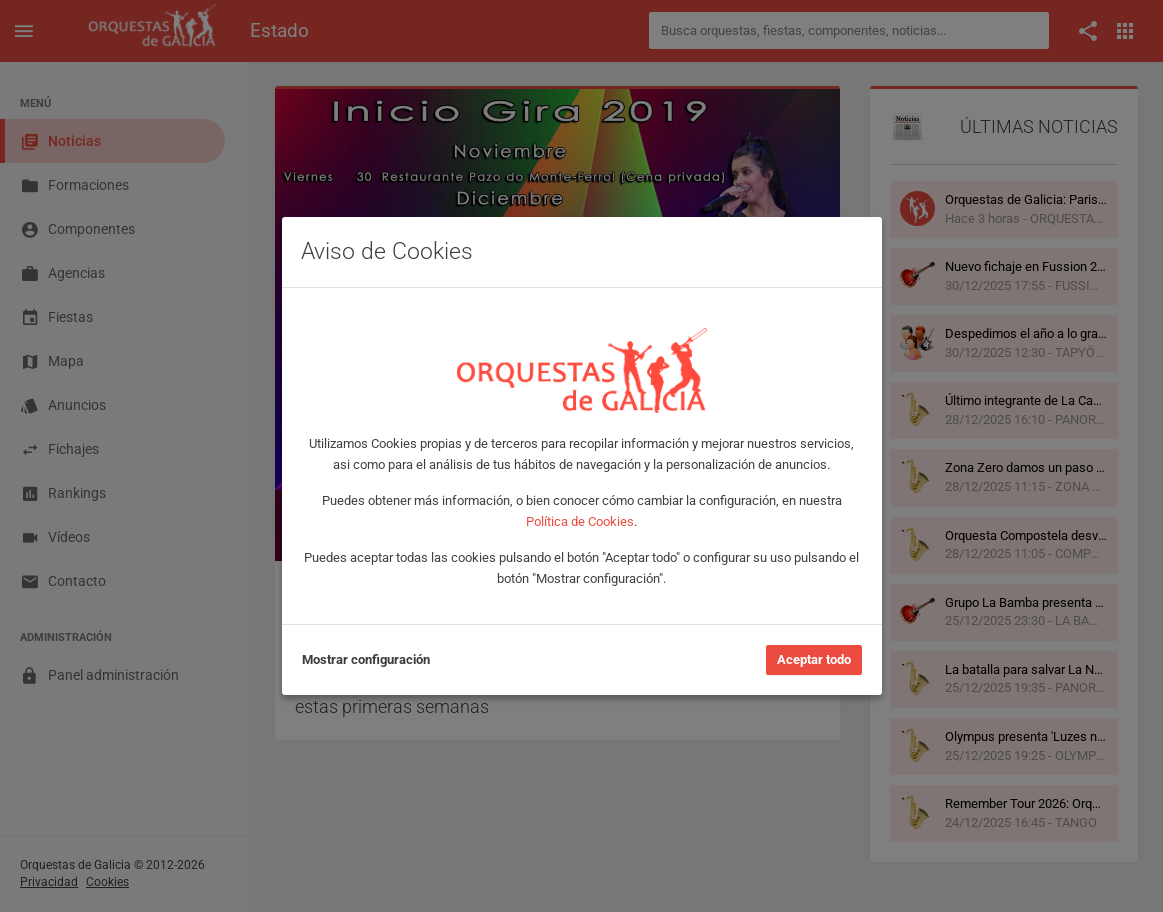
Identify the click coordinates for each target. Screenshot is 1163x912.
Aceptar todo (814, 659)
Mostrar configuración (366, 659)
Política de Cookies (580, 521)
